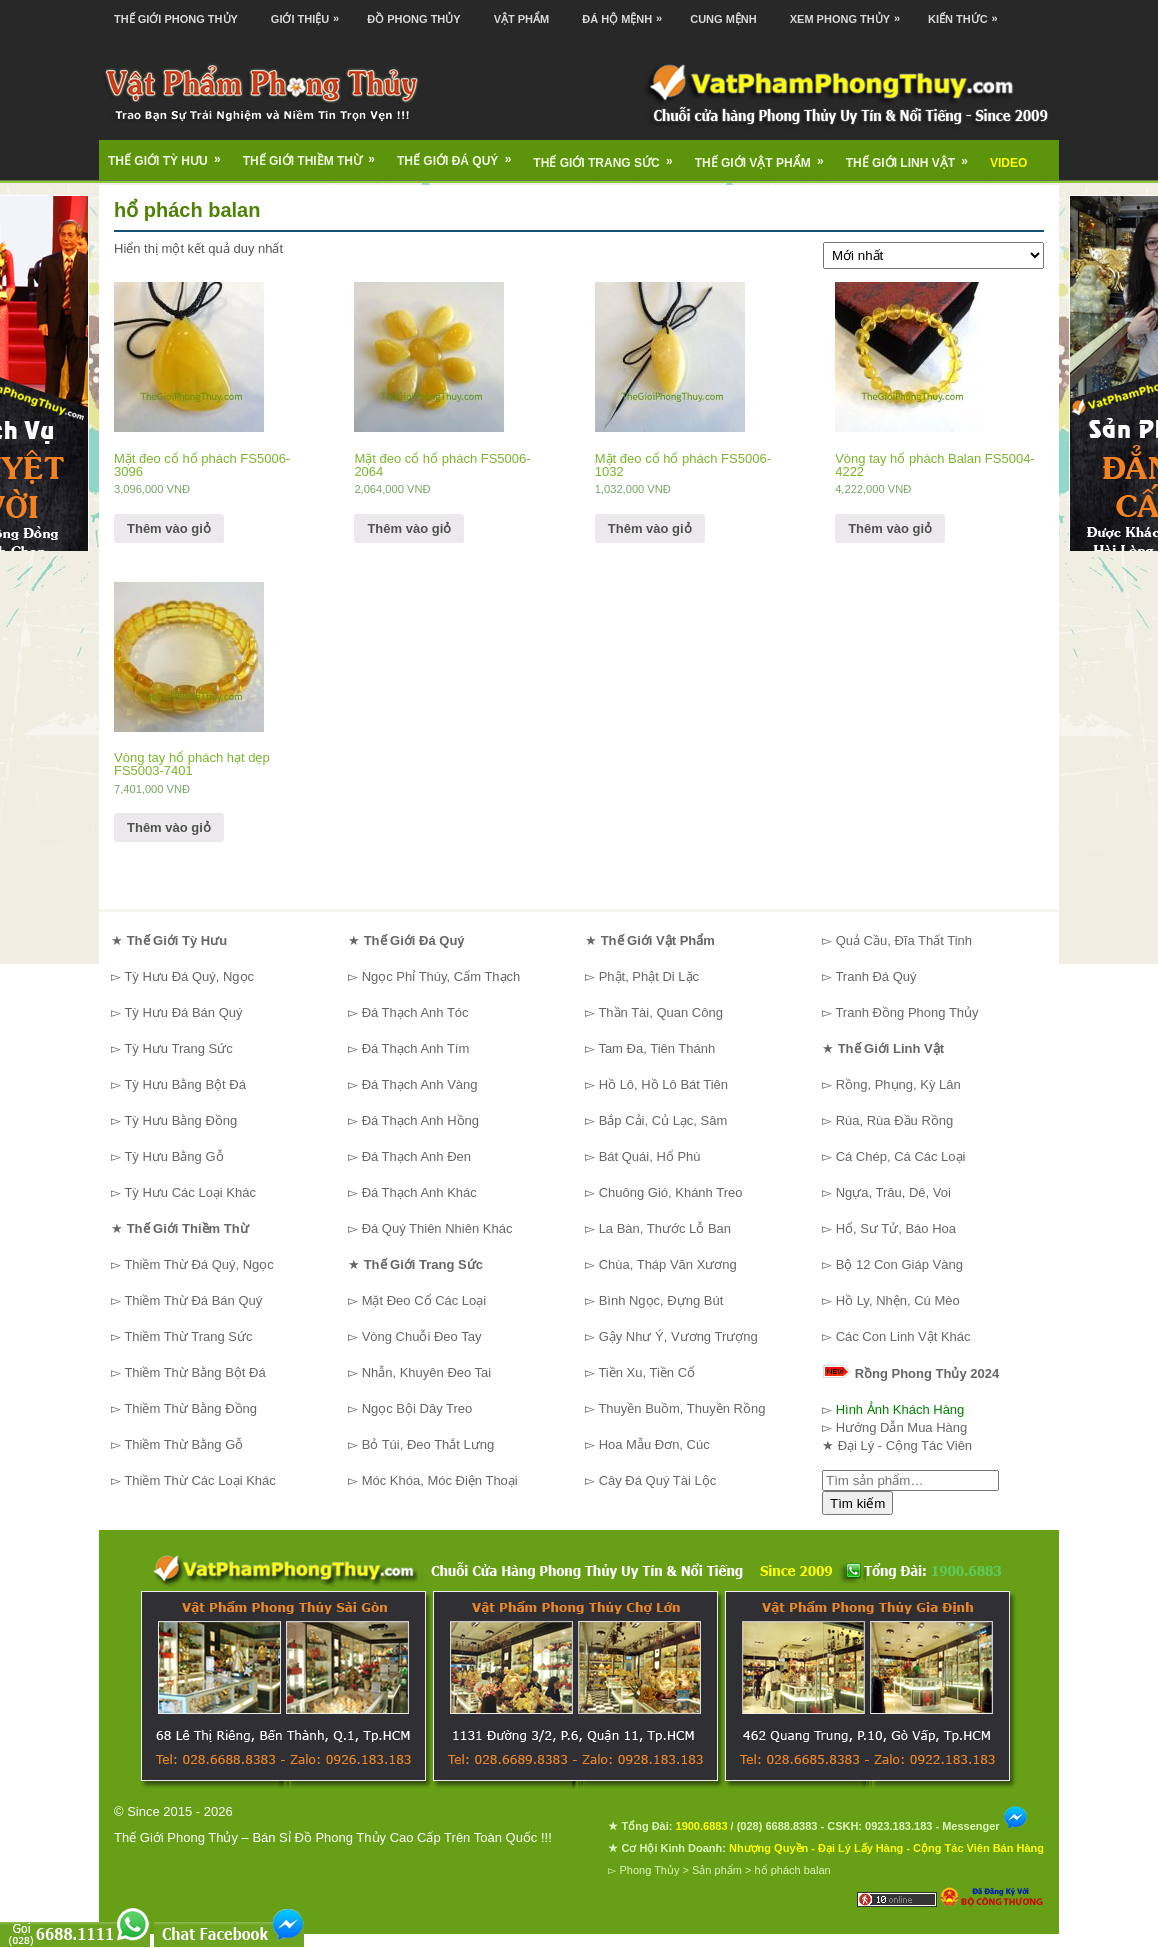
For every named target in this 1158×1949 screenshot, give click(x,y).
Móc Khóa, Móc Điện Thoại (440, 1480)
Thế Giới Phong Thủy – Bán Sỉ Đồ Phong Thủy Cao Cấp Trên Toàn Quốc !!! (333, 1837)
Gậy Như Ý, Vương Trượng (678, 1336)
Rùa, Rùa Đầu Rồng (895, 1120)
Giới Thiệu (310, 12)
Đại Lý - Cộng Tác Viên (905, 1445)
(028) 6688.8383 (777, 1826)
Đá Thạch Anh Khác (419, 1192)
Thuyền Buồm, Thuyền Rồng (681, 1408)
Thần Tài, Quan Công (660, 1012)
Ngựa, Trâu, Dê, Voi (893, 1192)
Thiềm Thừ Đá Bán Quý (193, 1300)
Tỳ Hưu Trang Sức (178, 1048)
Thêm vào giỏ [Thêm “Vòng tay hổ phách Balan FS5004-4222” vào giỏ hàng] (890, 528)
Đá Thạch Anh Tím (416, 1048)
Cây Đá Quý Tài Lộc (658, 1480)
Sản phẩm (717, 1870)
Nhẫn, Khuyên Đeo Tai (427, 1372)
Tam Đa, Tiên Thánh (656, 1048)
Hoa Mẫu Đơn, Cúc (654, 1444)
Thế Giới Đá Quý (460, 154)
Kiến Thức (968, 12)
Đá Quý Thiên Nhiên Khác (437, 1228)
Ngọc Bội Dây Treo (417, 1408)
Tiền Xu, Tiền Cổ (646, 1372)
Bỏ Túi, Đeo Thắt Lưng (428, 1444)
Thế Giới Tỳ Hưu (171, 154)
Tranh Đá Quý (875, 976)
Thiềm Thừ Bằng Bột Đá (194, 1372)
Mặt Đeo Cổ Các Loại (424, 1300)
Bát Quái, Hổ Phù (650, 1156)
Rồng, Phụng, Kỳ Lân (898, 1084)
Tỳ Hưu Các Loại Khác (190, 1192)
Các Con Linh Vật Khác (903, 1336)
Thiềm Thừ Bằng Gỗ (183, 1444)
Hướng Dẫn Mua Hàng (902, 1427)
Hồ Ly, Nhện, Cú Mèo (898, 1300)
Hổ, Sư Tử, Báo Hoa (896, 1228)
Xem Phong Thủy (850, 12)
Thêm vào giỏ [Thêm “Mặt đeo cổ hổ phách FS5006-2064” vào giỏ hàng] (409, 528)
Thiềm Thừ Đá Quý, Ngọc (198, 1264)
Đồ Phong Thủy (413, 19)
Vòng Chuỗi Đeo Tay (422, 1336)
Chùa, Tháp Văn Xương (668, 1264)
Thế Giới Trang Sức (609, 156)
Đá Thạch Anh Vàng (420, 1084)
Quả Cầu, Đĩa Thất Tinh (904, 940)
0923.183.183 (898, 1826)
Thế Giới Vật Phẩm (766, 156)
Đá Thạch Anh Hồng (420, 1120)
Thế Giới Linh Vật (913, 156)
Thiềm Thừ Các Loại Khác (199, 1480)
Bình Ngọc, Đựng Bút (661, 1300)
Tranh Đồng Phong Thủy (906, 1012)
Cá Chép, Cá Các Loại (901, 1156)
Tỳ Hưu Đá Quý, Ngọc (189, 976)
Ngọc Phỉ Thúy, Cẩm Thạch (441, 976)
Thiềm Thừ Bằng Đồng (190, 1408)
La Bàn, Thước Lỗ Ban (665, 1228)
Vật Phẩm (522, 19)
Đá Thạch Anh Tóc (415, 1012)
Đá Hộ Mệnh (627, 12)
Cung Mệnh (723, 19)
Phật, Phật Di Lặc (649, 976)
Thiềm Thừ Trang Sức (188, 1336)
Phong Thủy (649, 1870)
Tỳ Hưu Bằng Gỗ (173, 1156)
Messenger (985, 1826)
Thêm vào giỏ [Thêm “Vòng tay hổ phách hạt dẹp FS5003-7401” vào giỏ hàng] (169, 827)
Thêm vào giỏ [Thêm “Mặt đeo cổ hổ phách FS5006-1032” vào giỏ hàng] (650, 528)
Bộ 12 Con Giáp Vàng (899, 1264)
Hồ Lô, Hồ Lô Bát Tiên (663, 1084)
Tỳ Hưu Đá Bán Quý (183, 1012)
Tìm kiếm (857, 1503)
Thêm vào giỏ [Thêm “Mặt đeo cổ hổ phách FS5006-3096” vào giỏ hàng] (169, 528)
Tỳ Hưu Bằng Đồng (180, 1120)
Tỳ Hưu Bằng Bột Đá (185, 1084)
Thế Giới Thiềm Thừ (315, 154)
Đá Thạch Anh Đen (416, 1156)
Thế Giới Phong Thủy (176, 19)
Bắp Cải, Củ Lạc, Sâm (663, 1120)
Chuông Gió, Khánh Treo (671, 1192)
